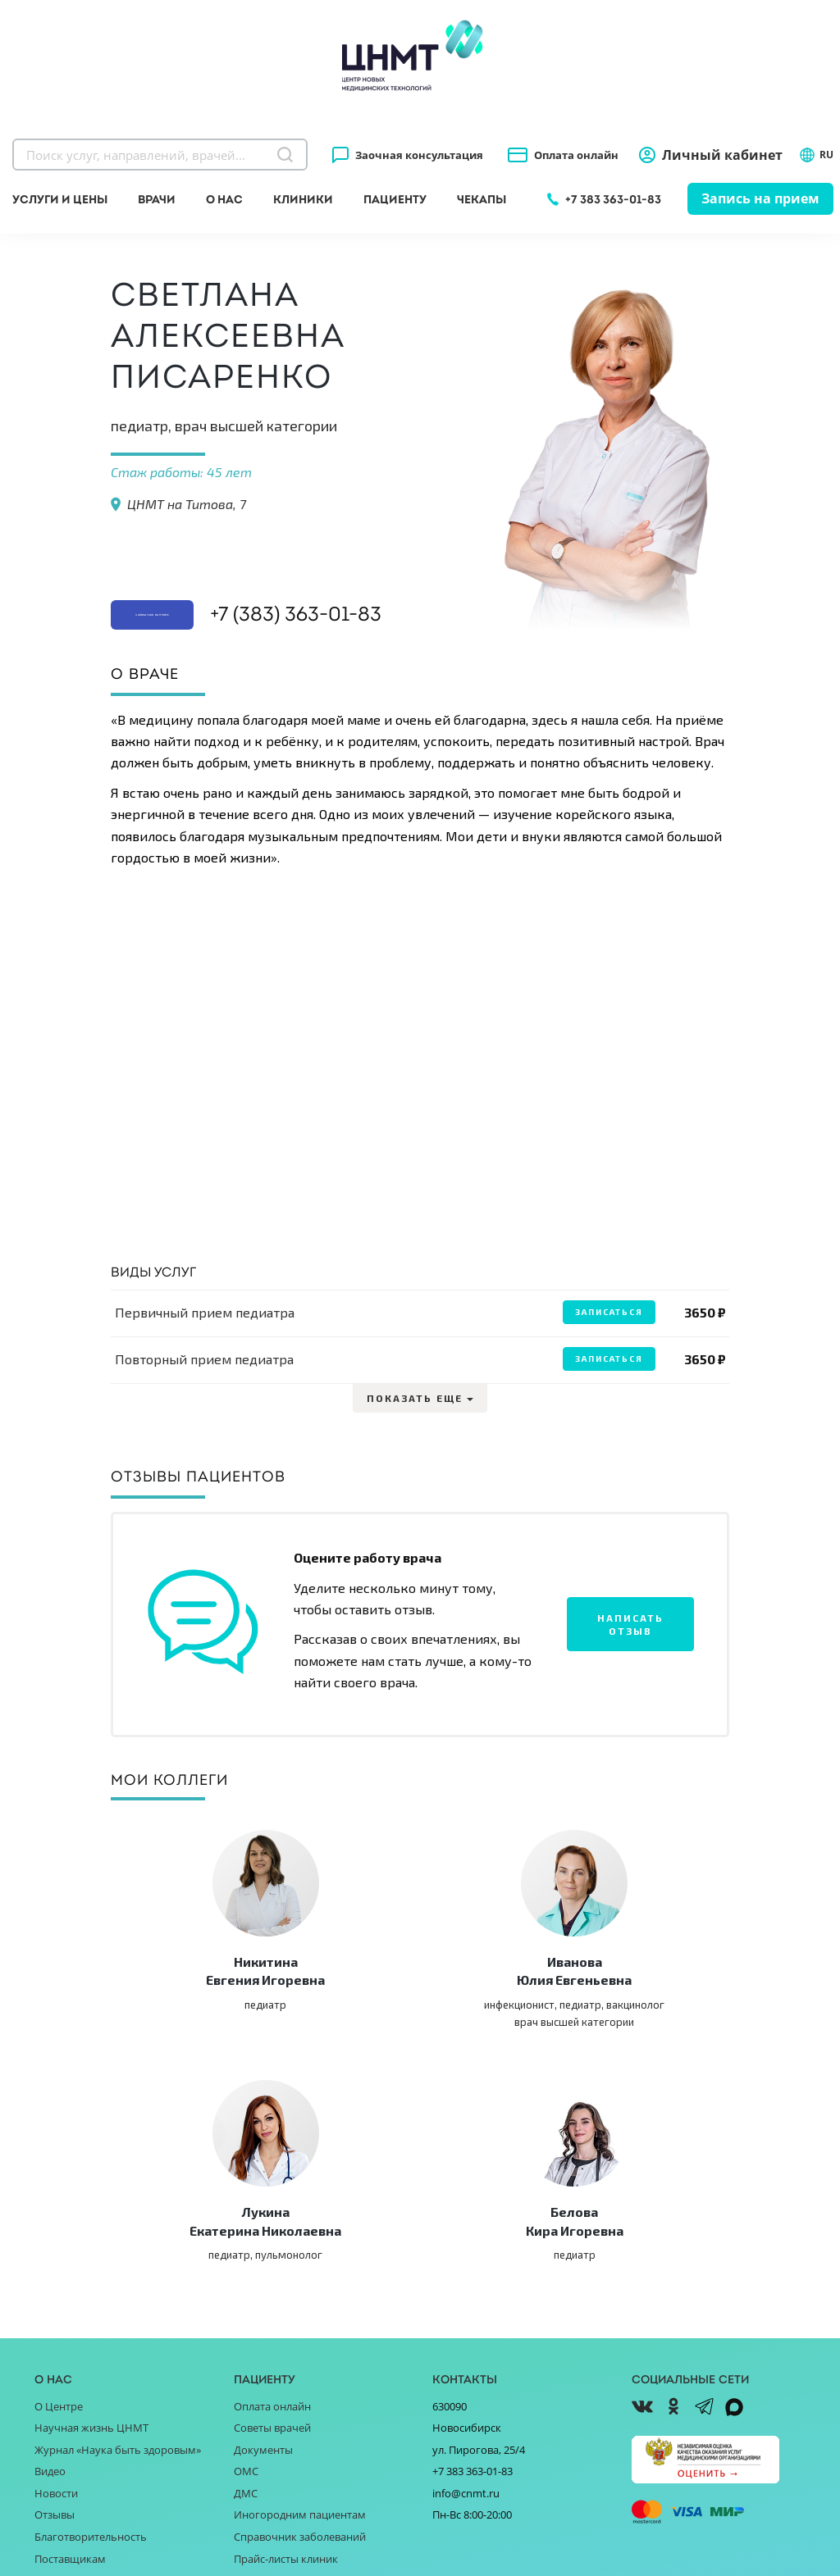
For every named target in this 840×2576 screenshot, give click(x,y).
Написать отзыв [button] (630, 1622)
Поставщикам (70, 2341)
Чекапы (481, 199)
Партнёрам (63, 2362)
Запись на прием (760, 198)
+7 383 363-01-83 (613, 199)
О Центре (58, 2189)
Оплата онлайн (576, 155)
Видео (50, 2253)
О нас (224, 199)
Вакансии (58, 2385)
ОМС (246, 2253)
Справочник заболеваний (300, 2319)
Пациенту (395, 199)
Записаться (605, 1312)
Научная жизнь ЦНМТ (91, 2210)
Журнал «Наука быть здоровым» (117, 2232)
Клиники (303, 199)
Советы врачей (272, 2210)
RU (816, 155)
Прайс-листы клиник (286, 2341)
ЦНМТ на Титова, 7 (186, 504)
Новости (56, 2276)
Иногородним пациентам (300, 2298)
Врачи (157, 199)
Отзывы (54, 2298)
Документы (263, 2232)
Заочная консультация (419, 155)
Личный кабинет (722, 155)
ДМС (246, 2276)
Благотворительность (90, 2319)
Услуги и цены (59, 199)
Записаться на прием (214, 563)
